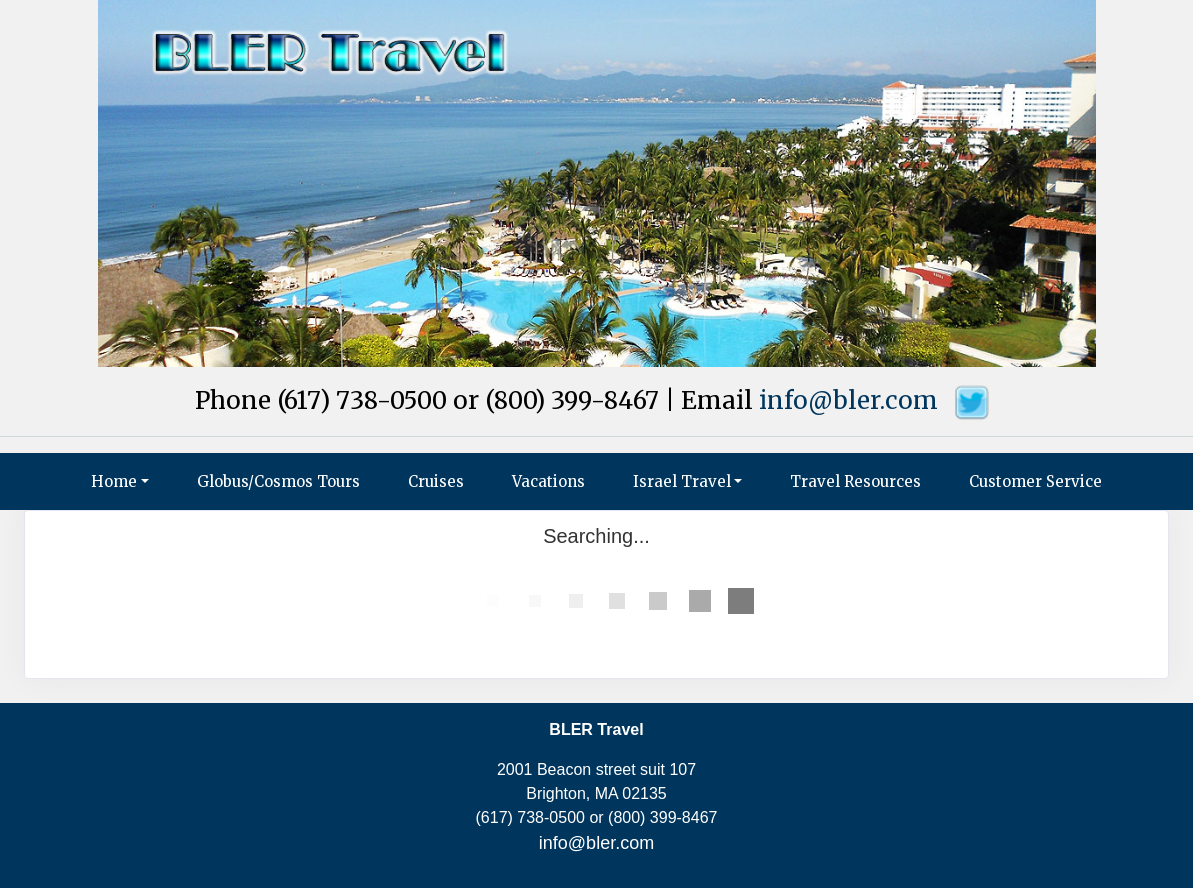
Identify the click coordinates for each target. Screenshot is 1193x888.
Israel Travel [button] (682, 481)
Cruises (436, 481)
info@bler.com (848, 400)
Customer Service (1035, 481)
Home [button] (114, 481)
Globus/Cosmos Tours (278, 481)
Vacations (548, 481)
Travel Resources (855, 481)
